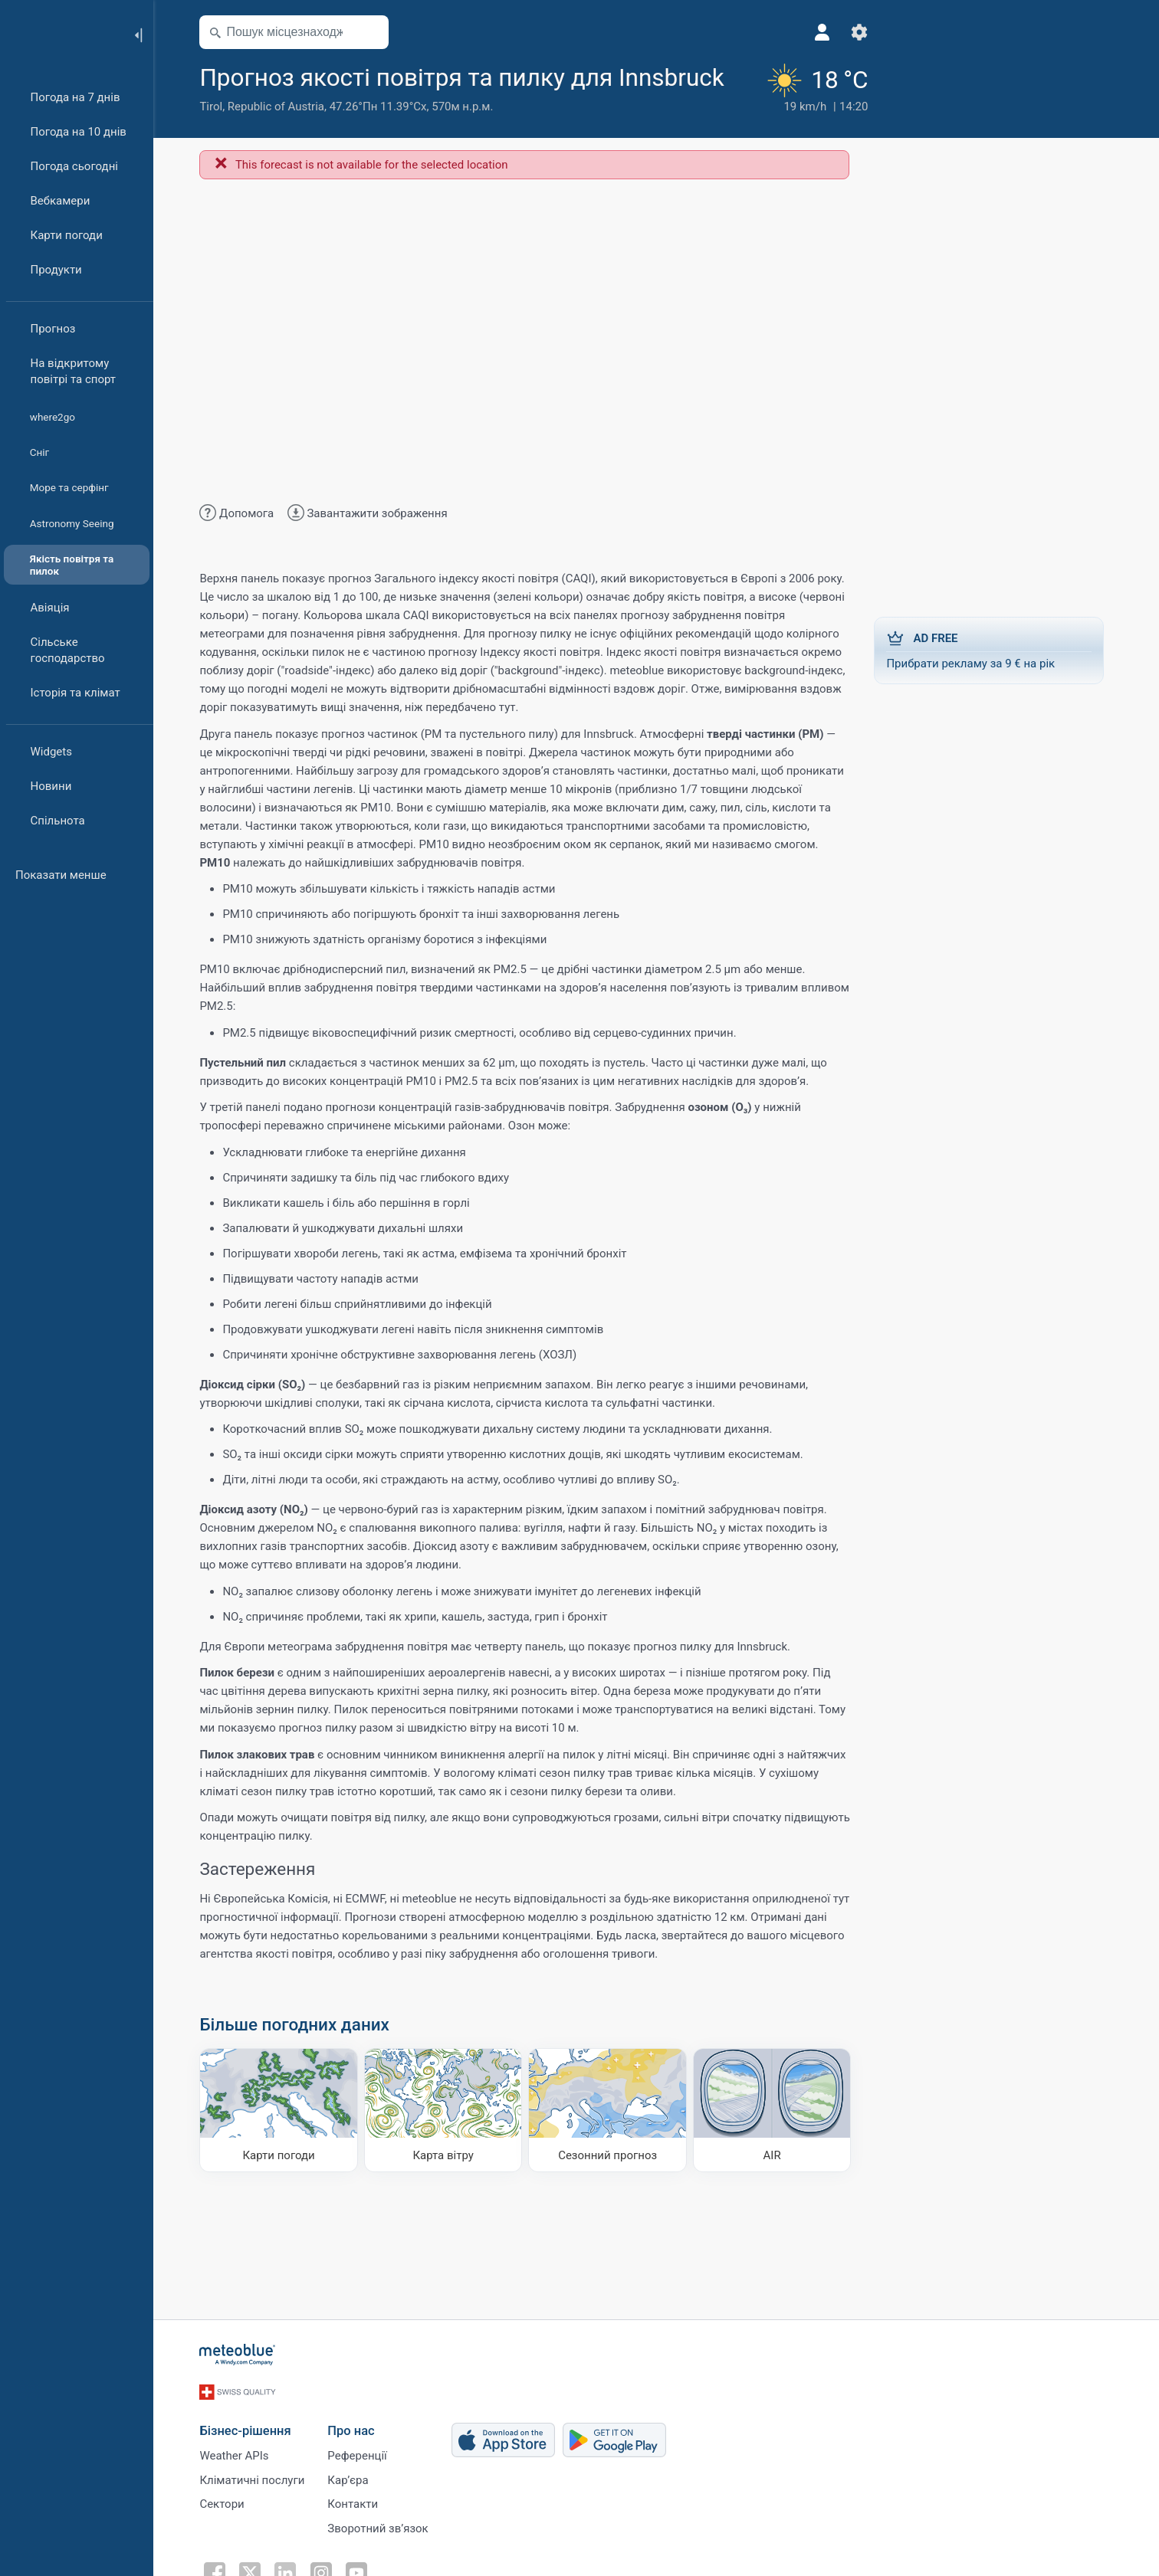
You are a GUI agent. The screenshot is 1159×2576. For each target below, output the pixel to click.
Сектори (226, 2534)
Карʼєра (352, 2508)
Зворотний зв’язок (382, 2559)
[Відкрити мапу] (374, 32)
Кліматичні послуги (256, 2508)
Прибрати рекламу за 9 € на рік (993, 683)
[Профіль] (798, 32)
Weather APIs (238, 2483)
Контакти (357, 2534)
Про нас (355, 2457)
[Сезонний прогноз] (612, 2143)
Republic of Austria (279, 140)
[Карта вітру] (448, 2143)
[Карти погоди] (283, 2143)
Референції (361, 2483)
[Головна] (61, 33)
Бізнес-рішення (249, 2457)
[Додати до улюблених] (217, 109)
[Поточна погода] (789, 105)
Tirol (215, 140)
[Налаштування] (834, 32)
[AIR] (776, 2143)
